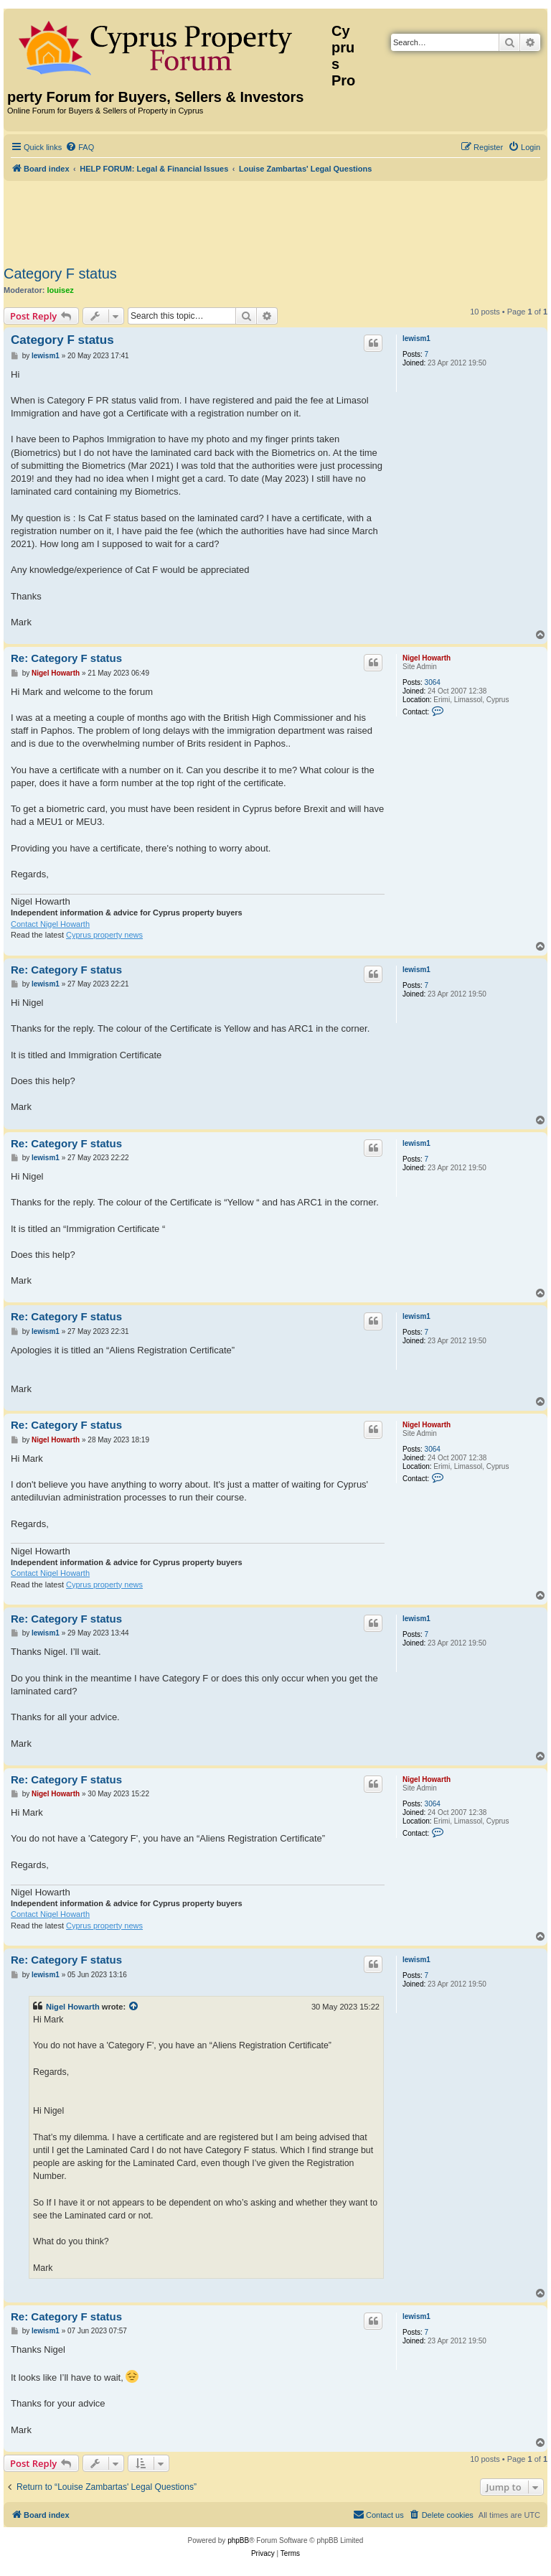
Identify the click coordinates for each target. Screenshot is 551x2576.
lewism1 (416, 338)
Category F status (60, 273)
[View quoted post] (134, 2006)
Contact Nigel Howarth (50, 924)
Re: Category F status (66, 658)
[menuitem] (79, 147)
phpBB (238, 2540)
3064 (433, 682)
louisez (60, 290)
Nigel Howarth (426, 658)
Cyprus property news (104, 934)
